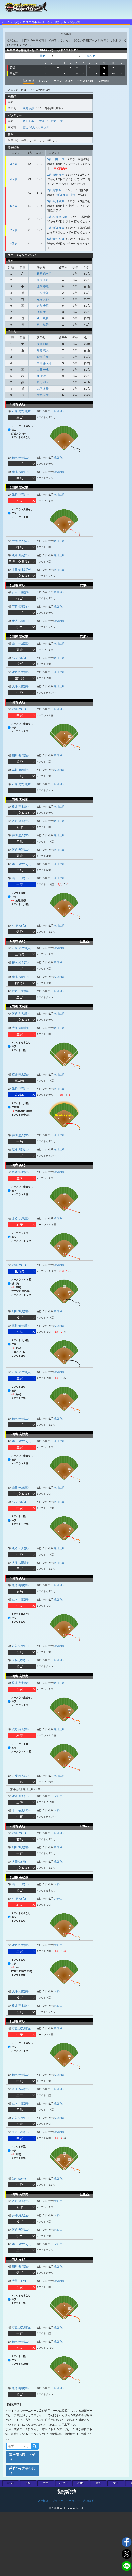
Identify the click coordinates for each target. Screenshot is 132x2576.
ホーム (6, 22)
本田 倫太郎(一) (21, 569)
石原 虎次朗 (44, 273)
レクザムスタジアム (67, 50)
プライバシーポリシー (66, 2500)
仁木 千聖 (57, 121)
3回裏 (13, 163)
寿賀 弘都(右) (20, 606)
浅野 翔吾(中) (20, 494)
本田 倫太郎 (44, 363)
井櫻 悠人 (43, 350)
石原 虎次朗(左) (21, 411)
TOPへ (85, 585)
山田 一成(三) (20, 643)
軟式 (98, 2483)
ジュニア (63, 2483)
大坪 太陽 (43, 127)
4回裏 (13, 179)
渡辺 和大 (29, 127)
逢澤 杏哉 (43, 286)
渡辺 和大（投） (66, 194)
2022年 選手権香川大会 (36, 22)
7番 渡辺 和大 (55, 227)
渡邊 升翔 (43, 356)
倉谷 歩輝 (43, 305)
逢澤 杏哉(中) (20, 471)
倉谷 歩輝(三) (20, 620)
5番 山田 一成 (55, 159)
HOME (10, 2483)
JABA (80, 2483)
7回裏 (13, 230)
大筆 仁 (43, 121)
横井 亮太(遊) (20, 806)
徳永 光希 (43, 280)
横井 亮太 (43, 395)
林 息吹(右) (19, 657)
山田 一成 (43, 369)
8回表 (13, 243)
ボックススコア (63, 80)
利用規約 (89, 2500)
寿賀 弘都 (43, 299)
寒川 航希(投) (20, 769)
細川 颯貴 (43, 318)
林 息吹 (41, 376)
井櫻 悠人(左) (20, 541)
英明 (42, 56)
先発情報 (103, 80)
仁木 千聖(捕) (20, 592)
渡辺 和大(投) (20, 672)
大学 (45, 2483)
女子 (115, 2483)
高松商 (91, 56)
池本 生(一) (19, 709)
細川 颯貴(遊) (20, 755)
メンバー (44, 80)
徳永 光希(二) (20, 457)
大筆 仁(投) (19, 1861)
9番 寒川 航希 (55, 201)
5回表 (13, 205)
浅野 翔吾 (29, 108)
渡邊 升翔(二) (20, 555)
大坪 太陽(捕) (20, 686)
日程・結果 (60, 22)
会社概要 (43, 2500)
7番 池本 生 (54, 190)
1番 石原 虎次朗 (57, 216)
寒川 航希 (29, 121)
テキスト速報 (85, 80)
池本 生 (41, 311)
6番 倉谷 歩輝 (55, 238)
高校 (16, 22)
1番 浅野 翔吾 (55, 174)
